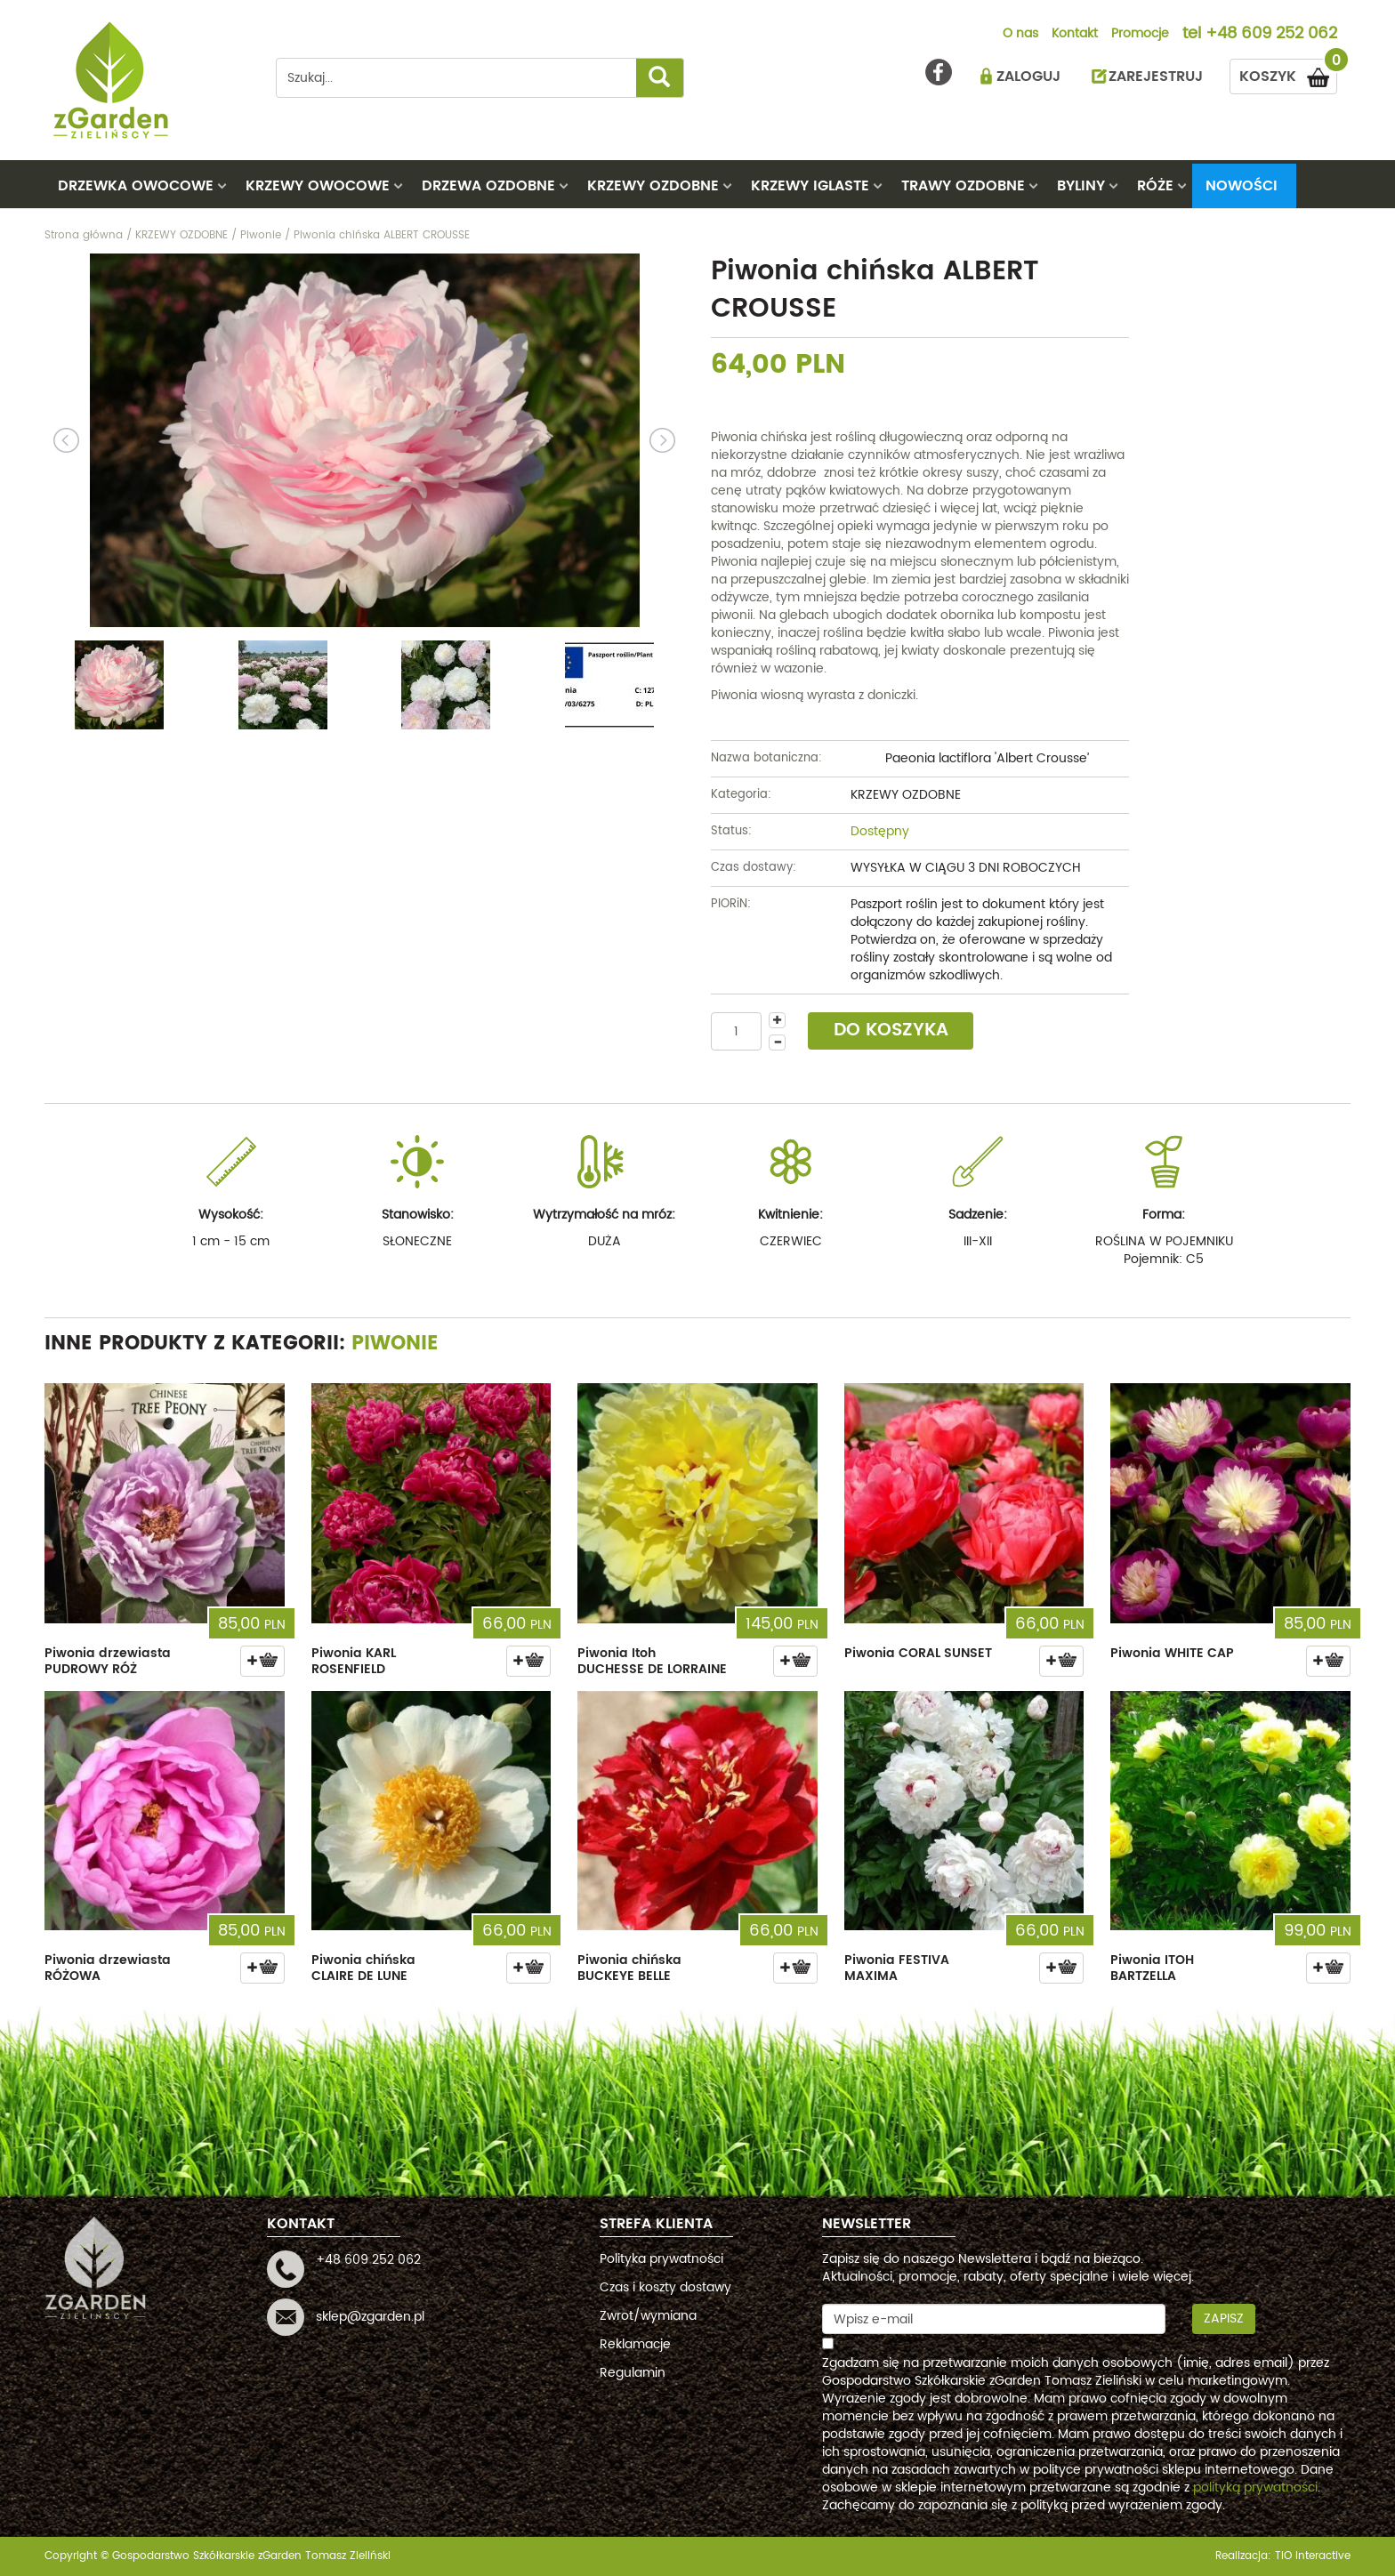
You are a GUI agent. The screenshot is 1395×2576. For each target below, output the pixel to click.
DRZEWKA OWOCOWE (136, 185)
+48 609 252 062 (1271, 35)
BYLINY (1081, 185)
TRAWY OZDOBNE (963, 185)
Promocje (1140, 35)
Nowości (1242, 185)
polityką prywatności (1255, 2487)
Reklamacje (635, 2344)
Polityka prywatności (661, 2259)
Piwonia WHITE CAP (1172, 1653)
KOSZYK (1288, 73)
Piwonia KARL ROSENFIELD (353, 1661)
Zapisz (1224, 2318)
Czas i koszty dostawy (665, 2287)
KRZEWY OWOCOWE (318, 185)
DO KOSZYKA (891, 1030)
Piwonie (395, 1343)
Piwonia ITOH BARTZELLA (1152, 1968)
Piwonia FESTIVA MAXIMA (896, 1968)
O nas (1020, 35)
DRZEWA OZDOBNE (488, 185)
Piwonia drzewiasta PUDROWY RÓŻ (107, 1661)
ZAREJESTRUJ (1156, 76)
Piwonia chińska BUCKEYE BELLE (629, 1968)
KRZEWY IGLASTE (810, 185)
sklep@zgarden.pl (370, 2316)
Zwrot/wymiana (648, 2316)
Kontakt (1075, 35)
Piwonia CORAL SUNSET (918, 1653)
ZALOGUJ (1028, 76)
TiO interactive (1313, 2556)
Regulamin (632, 2373)
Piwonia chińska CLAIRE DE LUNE (363, 1968)
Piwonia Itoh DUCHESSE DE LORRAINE (652, 1661)
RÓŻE (1155, 185)
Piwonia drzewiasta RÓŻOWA (107, 1968)
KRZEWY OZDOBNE (653, 185)
